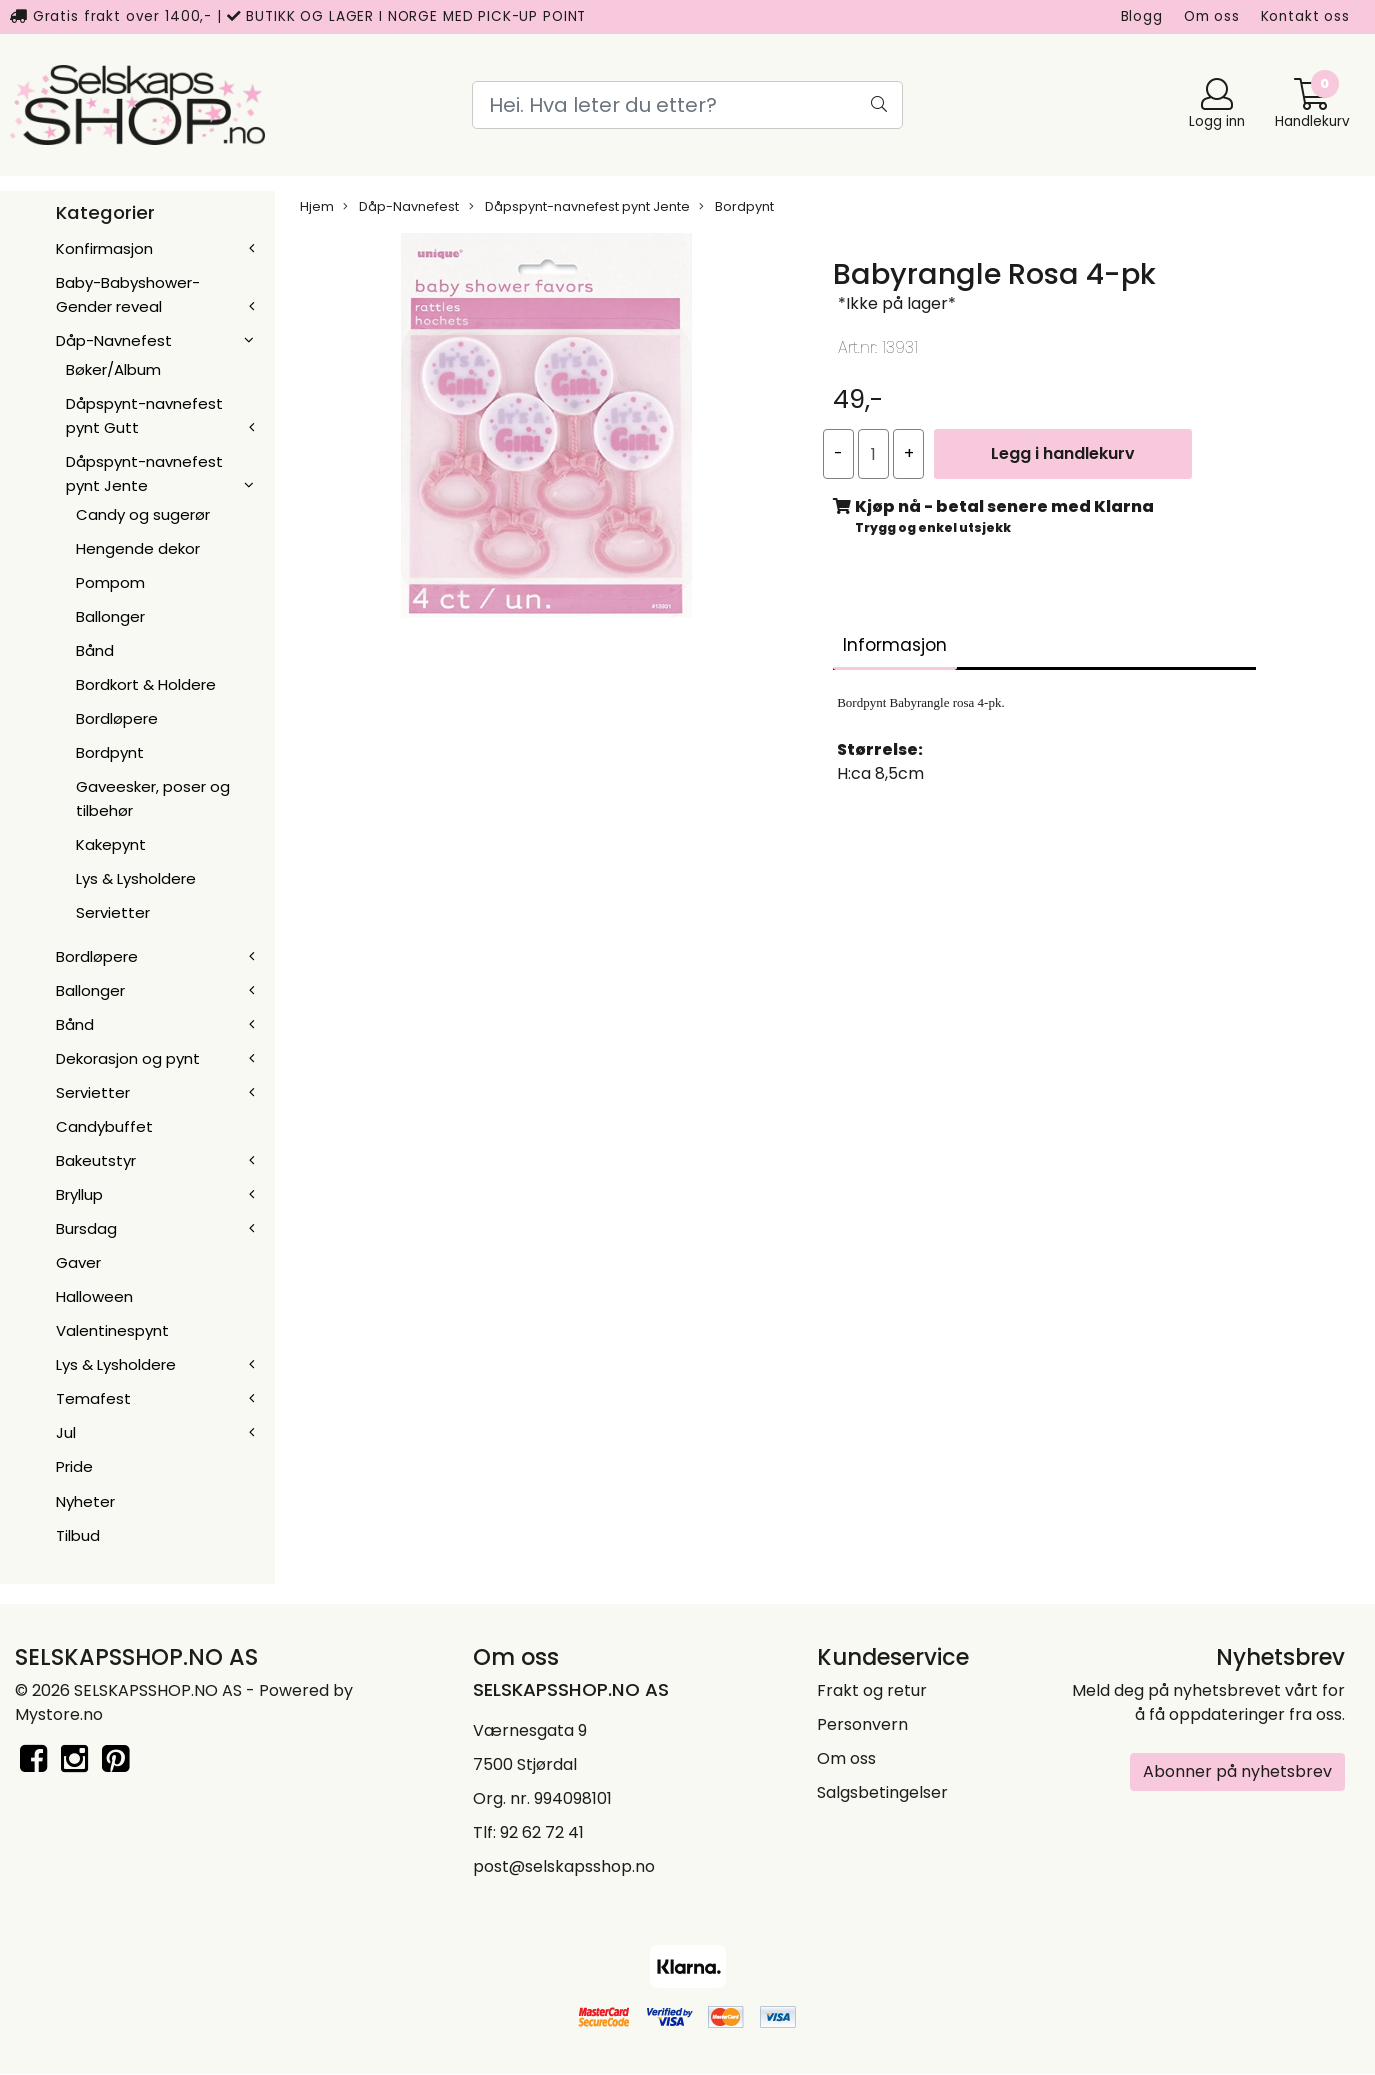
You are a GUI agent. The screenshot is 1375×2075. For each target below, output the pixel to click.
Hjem (317, 206)
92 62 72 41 (542, 1832)
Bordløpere (117, 718)
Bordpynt (110, 752)
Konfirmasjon (104, 248)
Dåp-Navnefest (114, 340)
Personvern (862, 1724)
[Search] (688, 105)
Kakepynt (111, 844)
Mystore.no (59, 1714)
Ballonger (110, 616)
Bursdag (86, 1228)
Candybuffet (104, 1126)
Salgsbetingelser (882, 1792)
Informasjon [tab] (895, 645)
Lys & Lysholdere (136, 878)
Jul (66, 1432)
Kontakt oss (1305, 16)
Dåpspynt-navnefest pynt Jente (579, 206)
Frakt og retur (872, 1690)
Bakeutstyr (96, 1160)
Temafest (93, 1398)
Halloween (94, 1296)
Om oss (1212, 16)
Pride (74, 1466)
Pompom (110, 582)
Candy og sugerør (143, 514)
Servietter (113, 912)
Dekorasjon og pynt (128, 1058)
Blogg (1142, 16)
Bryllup (79, 1194)
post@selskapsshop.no (564, 1866)
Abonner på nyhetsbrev (1237, 1771)
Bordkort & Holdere (146, 684)
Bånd (95, 650)
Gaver (78, 1262)
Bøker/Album (113, 369)
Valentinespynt (112, 1330)
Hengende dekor (138, 548)
